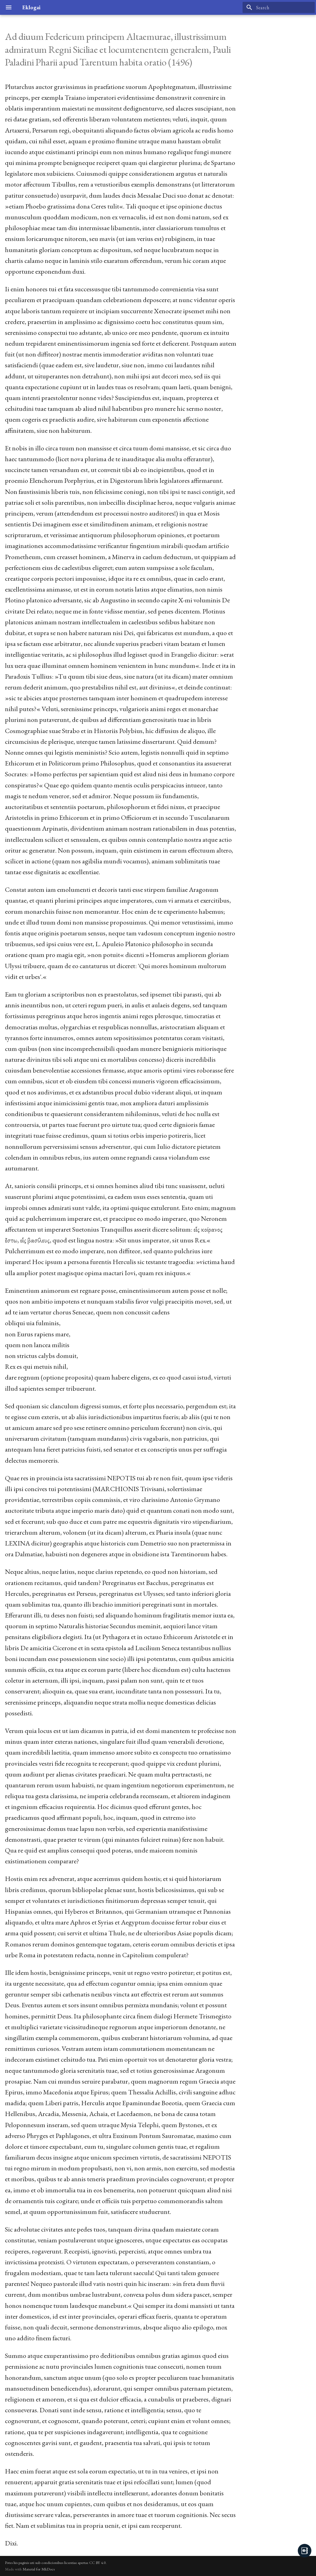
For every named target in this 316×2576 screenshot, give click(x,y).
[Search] (279, 7)
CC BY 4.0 (97, 2562)
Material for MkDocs (39, 2569)
